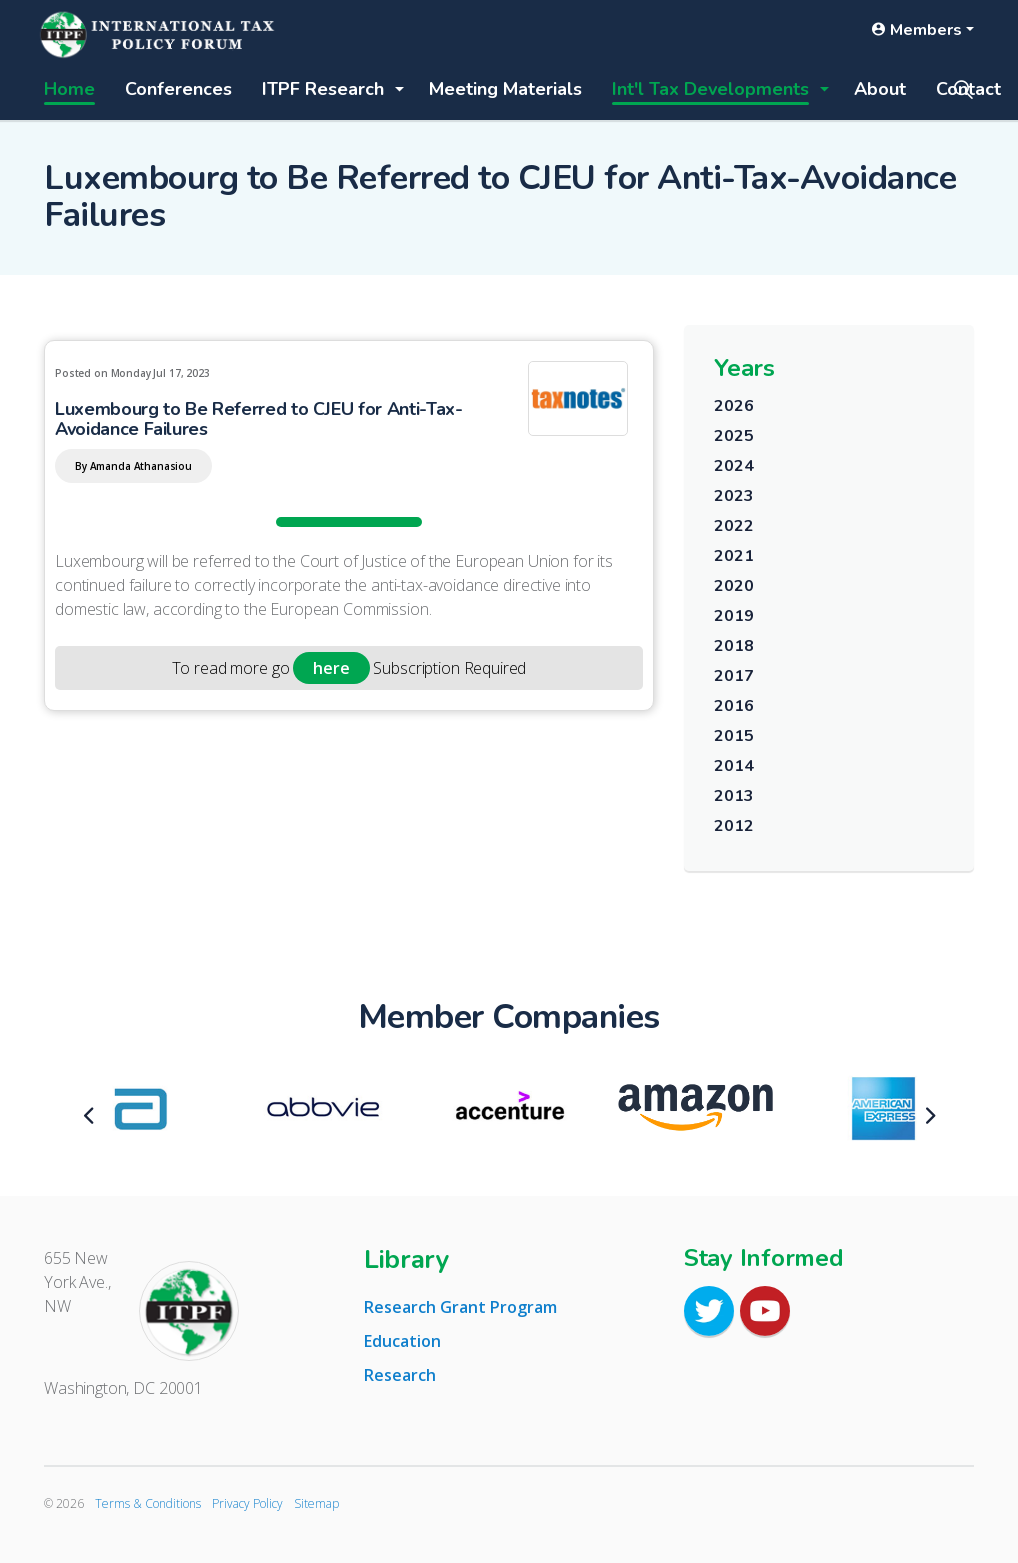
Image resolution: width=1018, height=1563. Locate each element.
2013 (733, 796)
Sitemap (316, 1503)
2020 (733, 586)
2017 (733, 676)
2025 (733, 436)
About (880, 89)
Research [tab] (400, 1375)
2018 (733, 646)
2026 (733, 406)
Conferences (178, 89)
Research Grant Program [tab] (460, 1307)
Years (744, 368)
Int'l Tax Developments (710, 89)
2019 (733, 616)
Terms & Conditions (148, 1503)
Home (69, 89)
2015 (733, 736)
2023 (733, 496)
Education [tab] (402, 1341)
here (331, 668)
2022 (733, 526)
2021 (733, 556)
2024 (733, 466)
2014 (733, 766)
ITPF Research (323, 89)
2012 (733, 826)
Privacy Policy (247, 1503)
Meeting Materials (505, 89)
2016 (733, 706)
